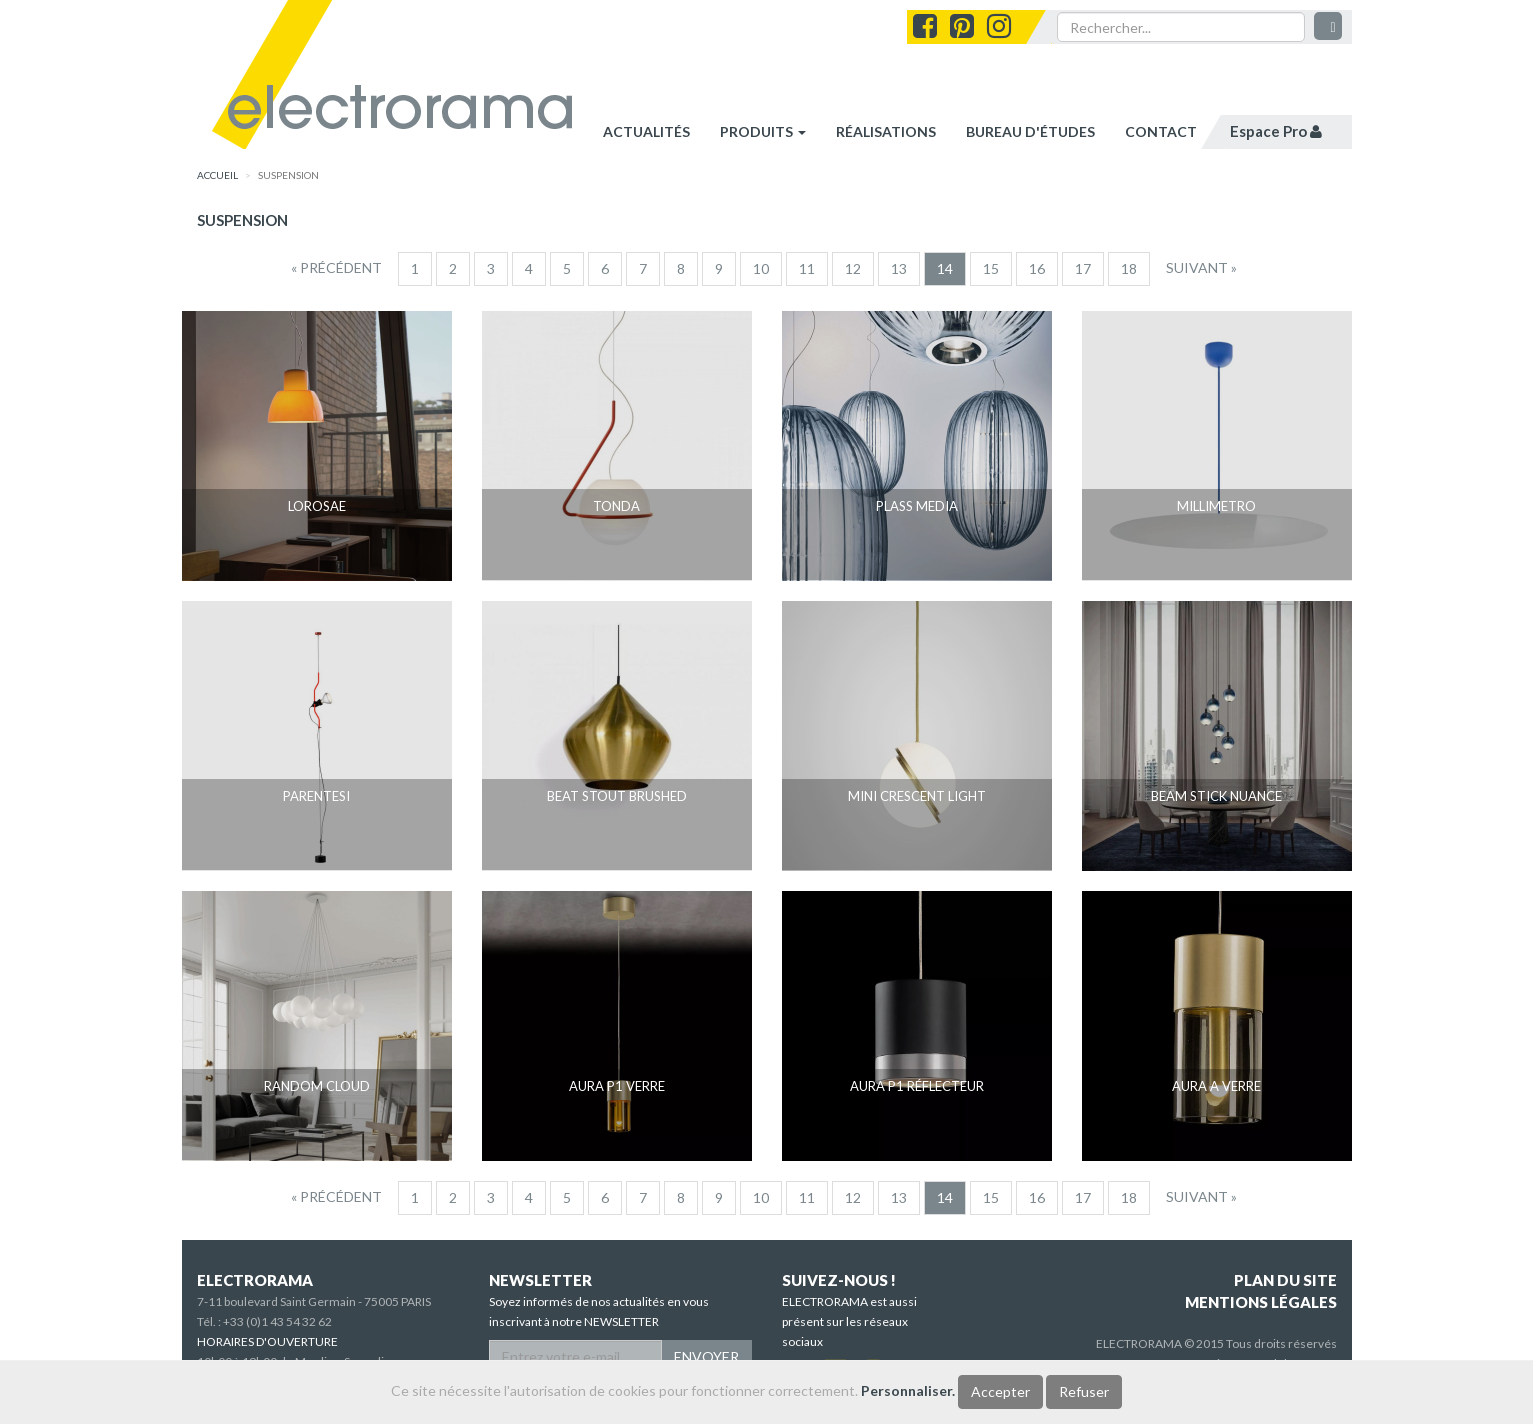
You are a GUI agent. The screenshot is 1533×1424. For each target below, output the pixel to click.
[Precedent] (336, 268)
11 (807, 268)
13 (899, 268)
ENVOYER (706, 1356)
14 (945, 268)
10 (761, 268)
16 (1037, 268)
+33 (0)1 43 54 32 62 (277, 1321)
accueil (217, 175)
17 (1083, 268)
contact (1161, 131)
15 (991, 268)
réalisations (886, 131)
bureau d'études (1030, 131)
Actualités (646, 131)
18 (1129, 268)
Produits (763, 131)
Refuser (1084, 1391)
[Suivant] (1201, 268)
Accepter (1000, 1391)
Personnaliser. (908, 1390)
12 (853, 268)
